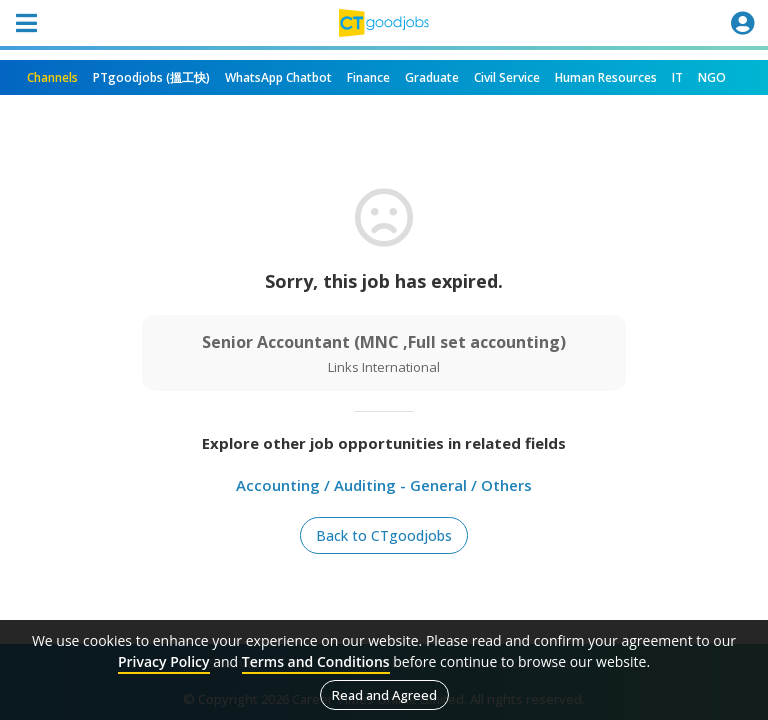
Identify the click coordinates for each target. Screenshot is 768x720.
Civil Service (507, 77)
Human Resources (606, 77)
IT (677, 77)
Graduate (432, 77)
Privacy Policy (164, 661)
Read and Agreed (384, 695)
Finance (368, 77)
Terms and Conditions (316, 661)
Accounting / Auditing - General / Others (384, 485)
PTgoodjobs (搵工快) (151, 77)
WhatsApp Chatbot (278, 77)
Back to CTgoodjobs (384, 535)
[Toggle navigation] (26, 23)
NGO (712, 77)
